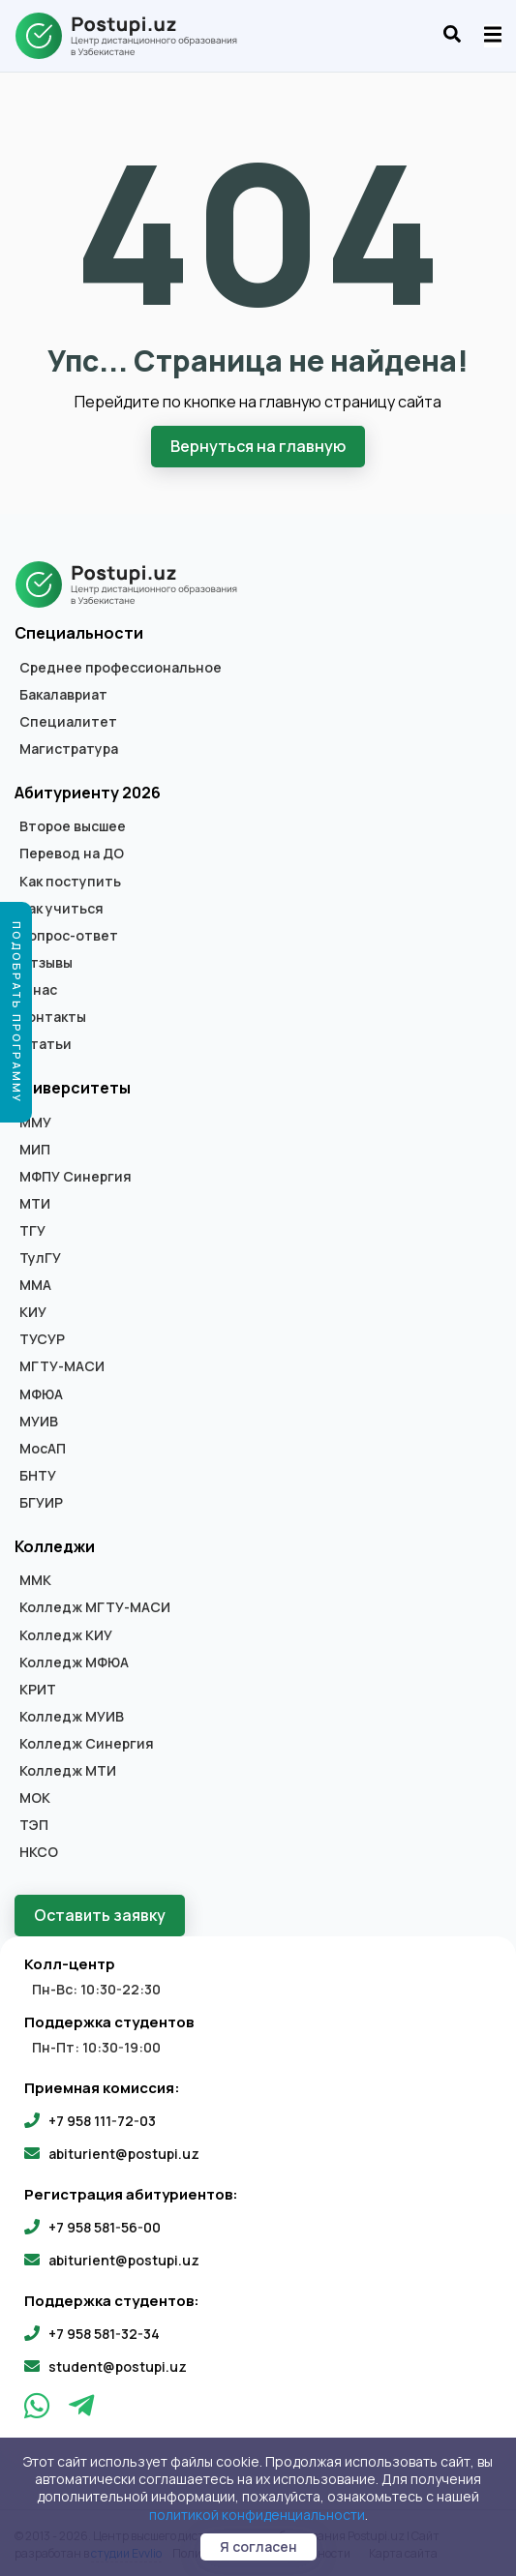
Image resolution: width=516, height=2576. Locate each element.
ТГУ (32, 1231)
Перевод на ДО (71, 853)
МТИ (34, 1203)
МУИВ (38, 1420)
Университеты (73, 1087)
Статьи (45, 1044)
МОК (34, 1798)
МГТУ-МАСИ (62, 1366)
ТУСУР (42, 1339)
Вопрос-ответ (68, 935)
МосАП (42, 1447)
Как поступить (70, 880)
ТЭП (33, 1825)
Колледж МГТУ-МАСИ (94, 1607)
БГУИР (41, 1502)
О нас (38, 990)
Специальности (79, 633)
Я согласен (258, 2546)
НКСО (38, 1852)
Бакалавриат (63, 694)
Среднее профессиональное (120, 666)
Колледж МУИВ (71, 1715)
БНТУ (37, 1475)
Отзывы (46, 962)
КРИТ (37, 1688)
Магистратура (68, 748)
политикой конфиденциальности (257, 2514)
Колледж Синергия (86, 1744)
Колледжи (55, 1546)
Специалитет (68, 721)
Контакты (52, 1017)
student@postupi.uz (117, 2365)
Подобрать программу (17, 1012)
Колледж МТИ (67, 1771)
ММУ (35, 1121)
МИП (34, 1148)
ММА (35, 1285)
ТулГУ (40, 1258)
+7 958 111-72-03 (102, 2120)
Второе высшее (72, 826)
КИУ (32, 1312)
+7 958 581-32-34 (104, 2332)
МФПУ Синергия (75, 1175)
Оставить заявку (100, 1915)
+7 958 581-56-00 (104, 2226)
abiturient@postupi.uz (123, 2152)
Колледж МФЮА (74, 1661)
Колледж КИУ (65, 1634)
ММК (35, 1580)
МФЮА (41, 1393)
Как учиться (61, 907)
